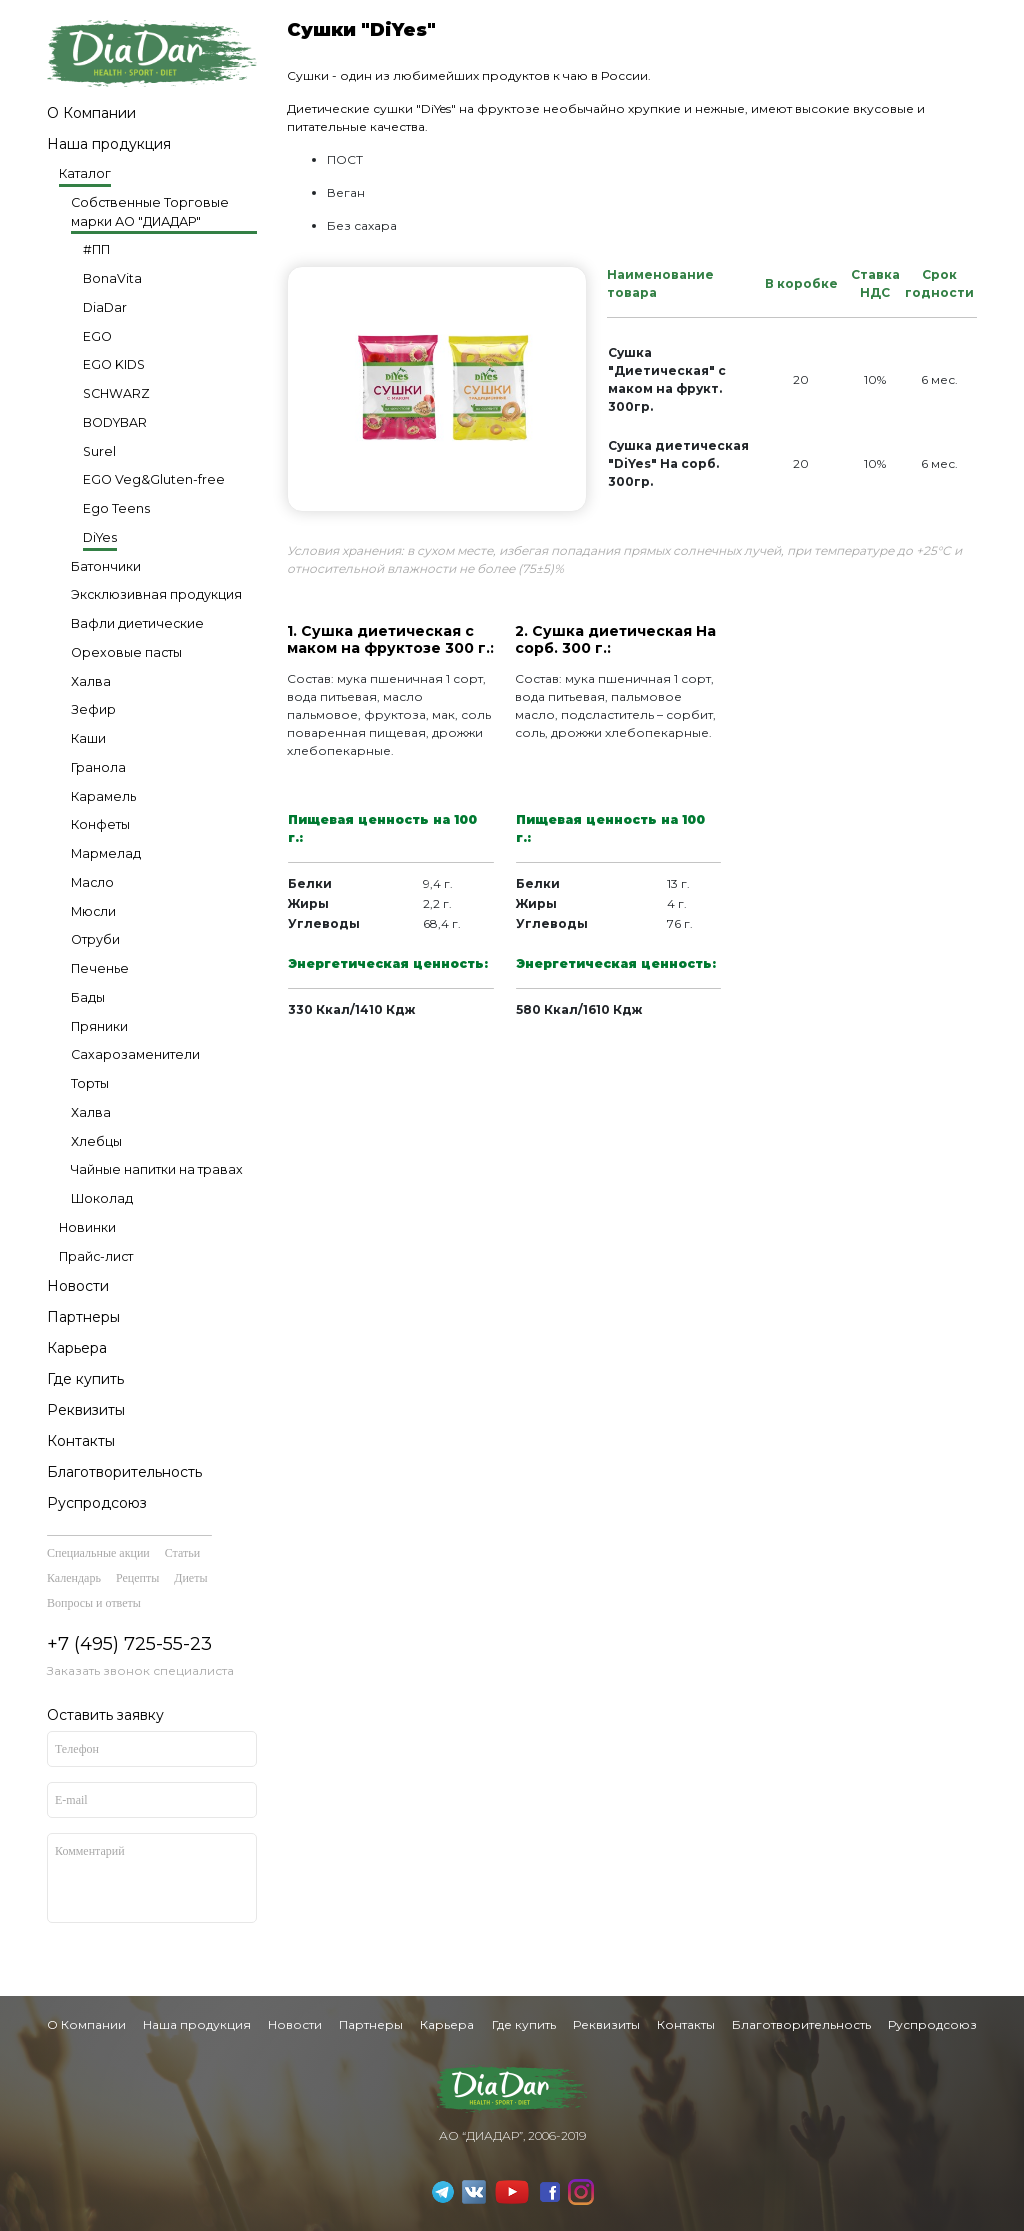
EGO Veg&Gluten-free (154, 479)
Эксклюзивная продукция (156, 594)
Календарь (74, 1578)
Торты (90, 1083)
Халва (91, 681)
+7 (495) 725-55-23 (129, 1644)
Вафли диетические (137, 623)
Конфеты (100, 824)
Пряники (99, 1026)
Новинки (87, 1227)
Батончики (106, 566)
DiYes (100, 537)
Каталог (85, 173)
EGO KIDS (114, 364)
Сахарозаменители (135, 1054)
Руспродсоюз (97, 1503)
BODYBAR (115, 422)
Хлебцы (96, 1141)
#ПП (96, 249)
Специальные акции (98, 1553)
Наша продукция (109, 144)
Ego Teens (116, 508)
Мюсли (93, 911)
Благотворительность (124, 1472)
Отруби (95, 939)
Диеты (190, 1578)
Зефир (93, 709)
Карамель (103, 796)
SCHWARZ (116, 393)
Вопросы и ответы (94, 1603)
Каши (88, 738)
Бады (88, 997)
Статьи (182, 1553)
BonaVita (112, 278)
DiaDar (105, 307)
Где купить (85, 1379)
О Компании (91, 113)
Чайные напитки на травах (157, 1169)
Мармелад (106, 853)
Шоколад (102, 1198)
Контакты (81, 1441)
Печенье (100, 968)
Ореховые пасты (126, 652)
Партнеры (83, 1317)
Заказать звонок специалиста (140, 1670)
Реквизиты (86, 1410)
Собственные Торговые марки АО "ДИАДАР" (150, 212)
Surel (99, 451)
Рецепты (137, 1578)
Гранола (98, 767)
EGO (97, 336)
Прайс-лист (96, 1256)
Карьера (77, 1348)
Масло (92, 882)
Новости (78, 1286)
